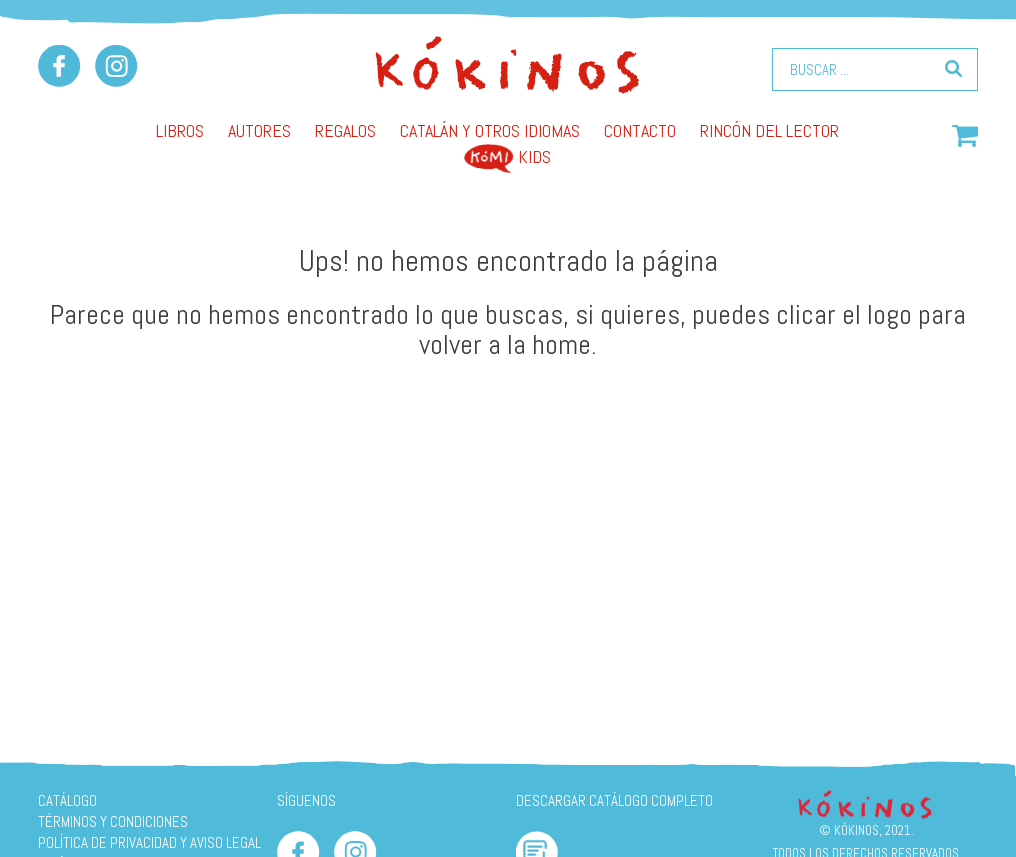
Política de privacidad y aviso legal (149, 842)
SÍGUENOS (306, 800)
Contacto (640, 130)
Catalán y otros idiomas (490, 130)
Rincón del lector (769, 130)
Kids (507, 156)
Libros (180, 130)
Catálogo (67, 800)
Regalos (345, 130)
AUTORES (259, 130)
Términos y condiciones (113, 821)
